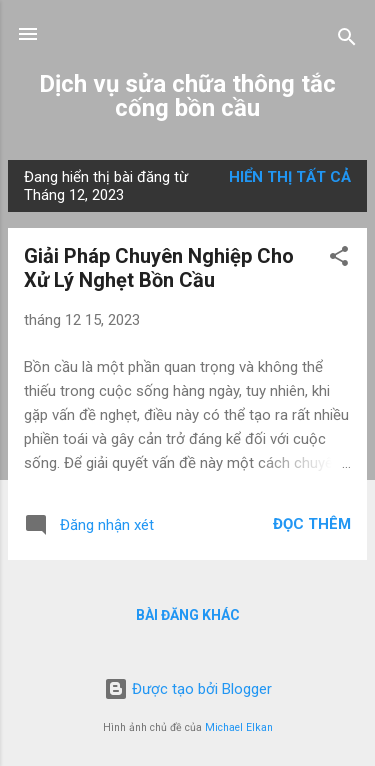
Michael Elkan (239, 727)
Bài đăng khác (188, 615)
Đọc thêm (312, 524)
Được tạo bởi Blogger (188, 689)
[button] (339, 259)
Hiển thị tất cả (290, 177)
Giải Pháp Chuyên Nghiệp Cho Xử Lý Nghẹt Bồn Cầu (159, 268)
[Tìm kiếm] (347, 40)
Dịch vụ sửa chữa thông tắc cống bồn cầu (187, 96)
